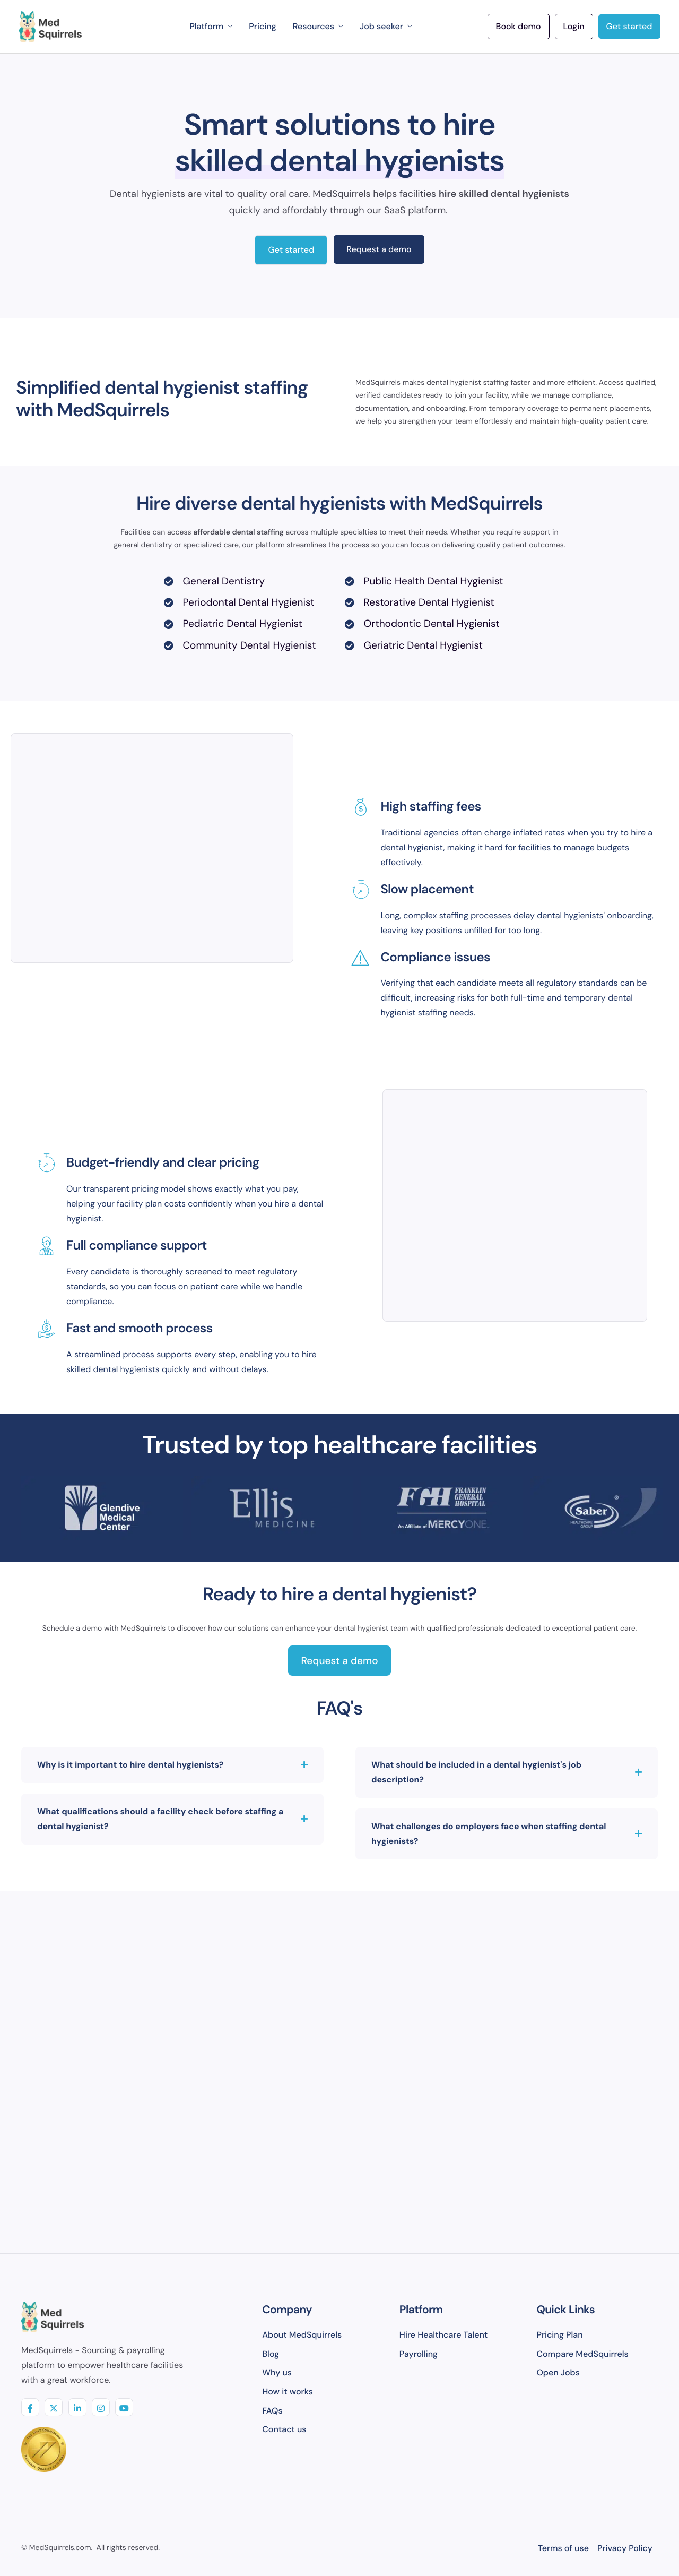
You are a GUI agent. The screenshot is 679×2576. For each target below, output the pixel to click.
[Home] (50, 26)
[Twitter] (54, 2407)
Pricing (262, 26)
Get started (291, 249)
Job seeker (386, 26)
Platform (210, 26)
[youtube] (124, 2407)
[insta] (101, 2407)
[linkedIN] (77, 2407)
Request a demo (378, 249)
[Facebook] (30, 2407)
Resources (318, 26)
